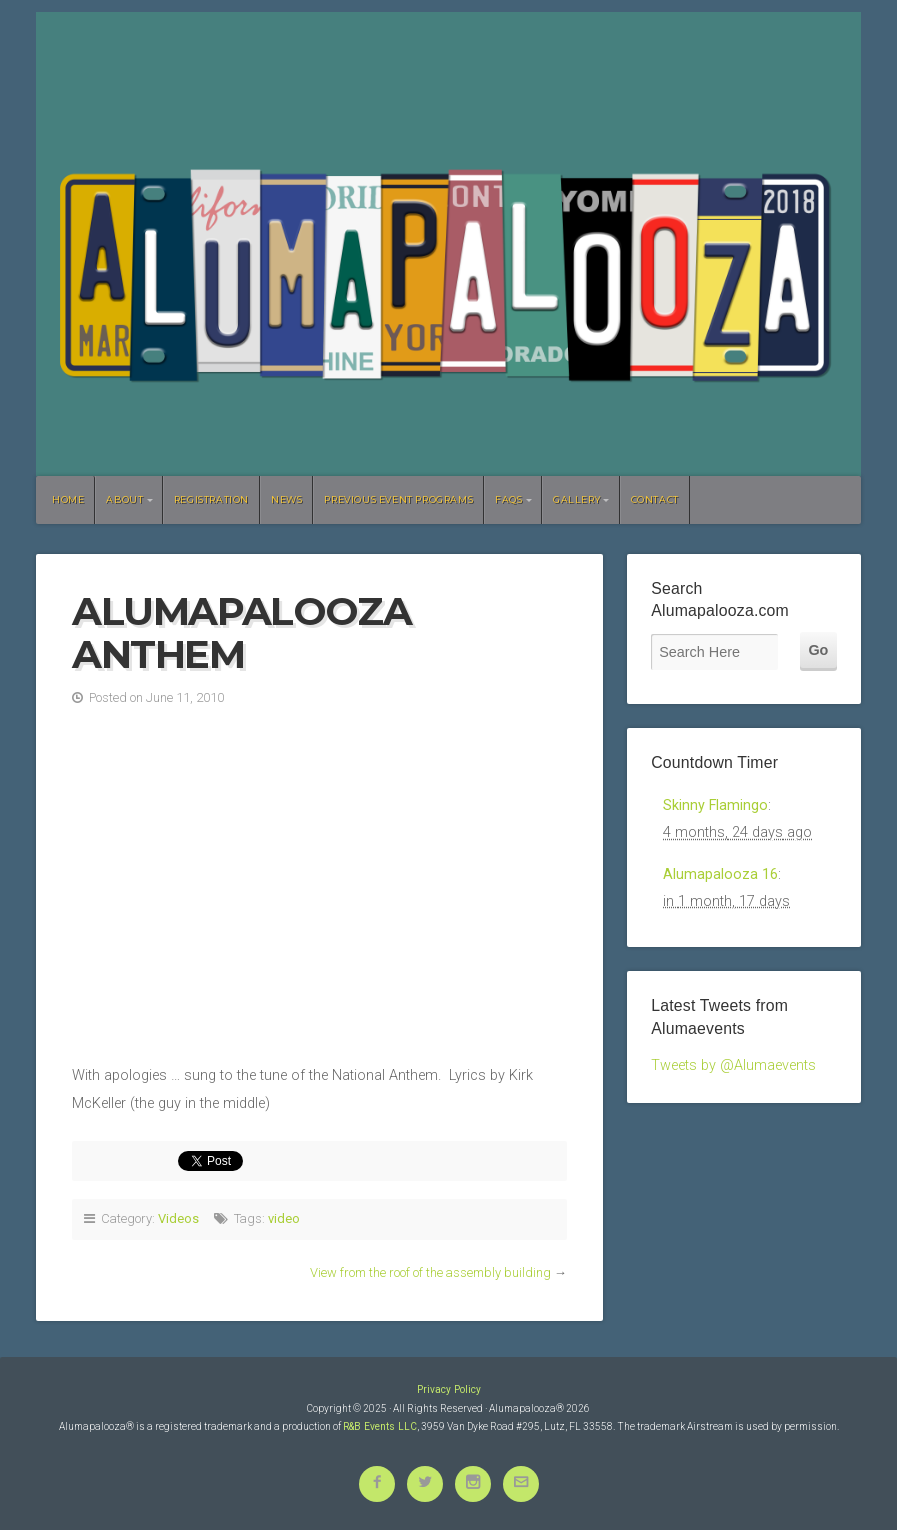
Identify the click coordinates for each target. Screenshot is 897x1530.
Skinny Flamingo (715, 805)
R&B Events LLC (380, 1426)
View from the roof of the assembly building (430, 1272)
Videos (178, 1218)
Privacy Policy (449, 1389)
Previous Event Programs (398, 499)
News (286, 499)
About (124, 499)
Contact (655, 499)
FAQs (508, 499)
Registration (211, 499)
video (284, 1218)
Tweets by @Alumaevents (733, 1065)
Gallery (576, 499)
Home (68, 499)
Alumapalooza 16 (720, 874)
